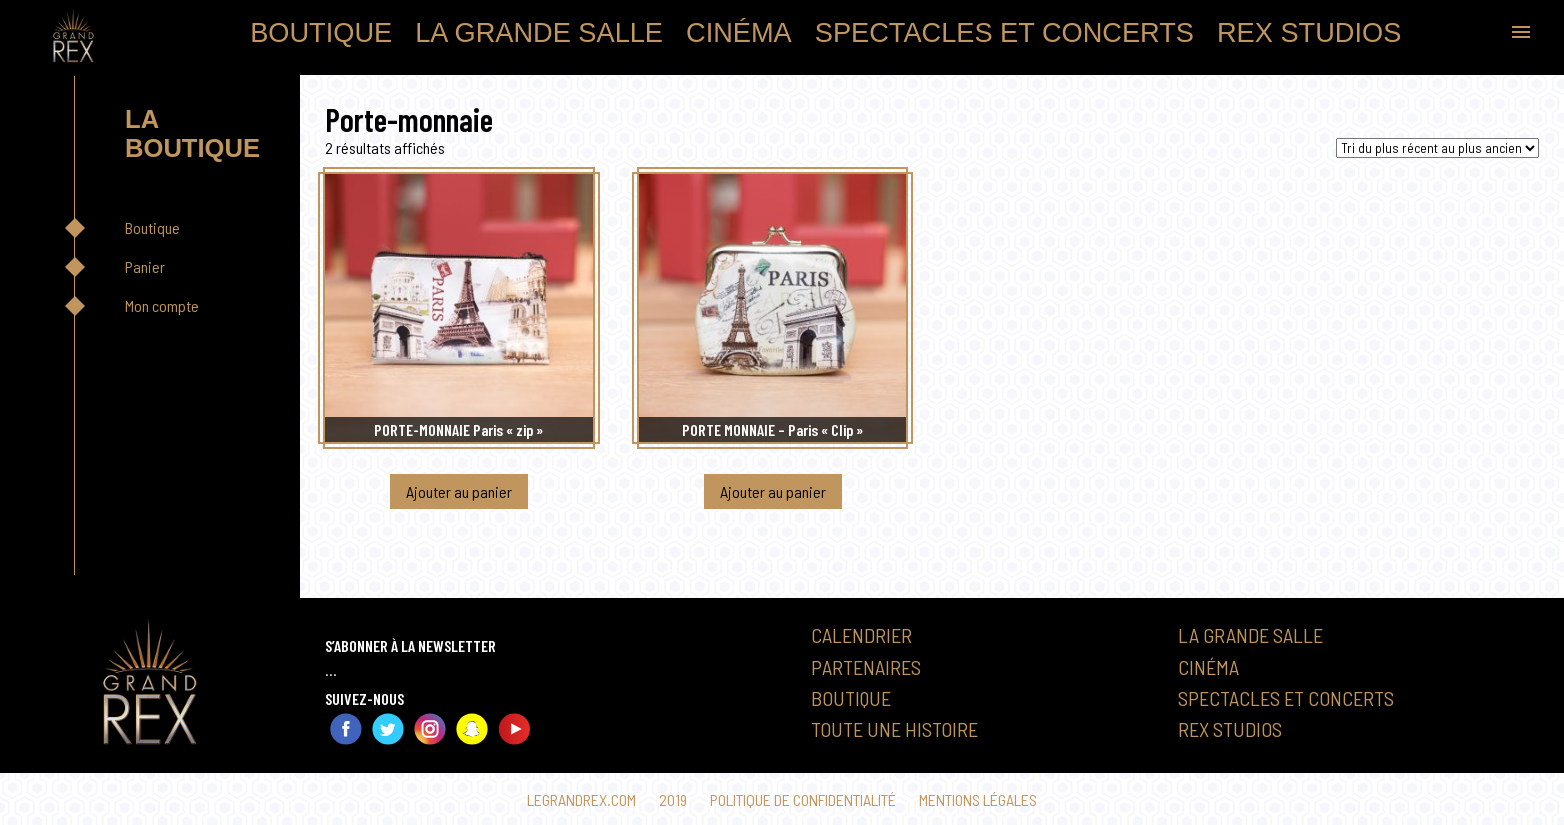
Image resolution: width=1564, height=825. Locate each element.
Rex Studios (1309, 32)
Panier (145, 266)
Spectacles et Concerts (1004, 32)
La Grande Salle (539, 32)
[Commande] (1437, 148)
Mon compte (162, 305)
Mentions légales (978, 799)
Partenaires (866, 667)
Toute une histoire (894, 729)
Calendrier (861, 635)
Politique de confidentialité (803, 799)
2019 (673, 799)
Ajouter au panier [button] (459, 491)
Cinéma (739, 32)
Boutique (321, 32)
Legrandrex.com (581, 799)
